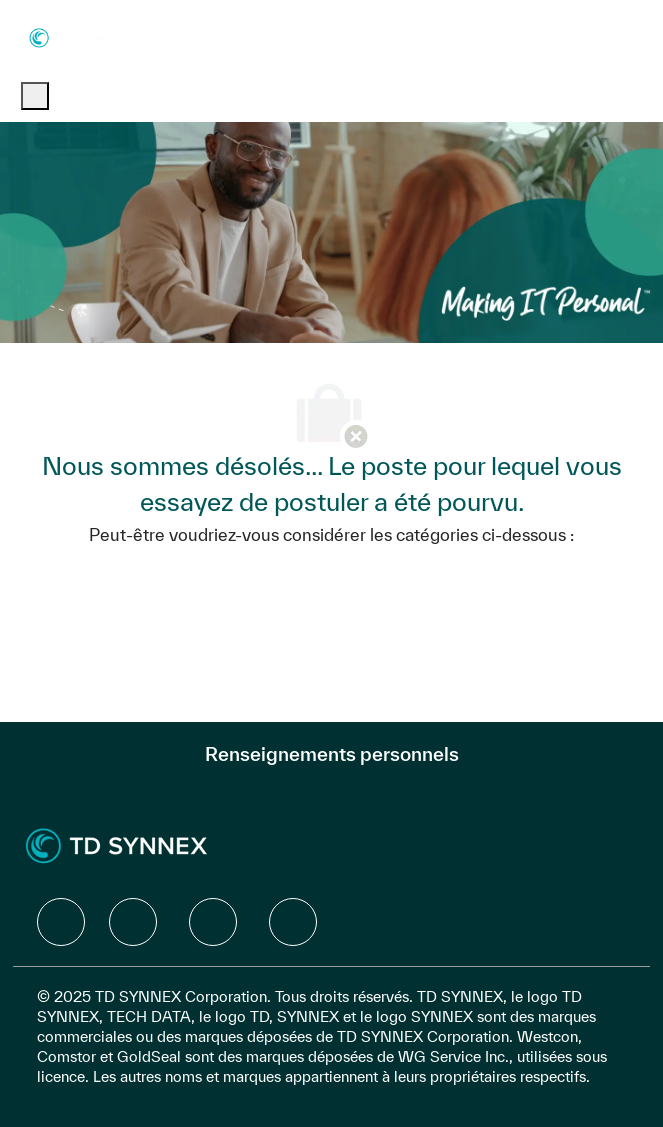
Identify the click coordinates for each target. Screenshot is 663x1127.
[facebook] (61, 922)
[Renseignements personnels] (332, 754)
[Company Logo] (79, 36)
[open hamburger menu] (35, 96)
